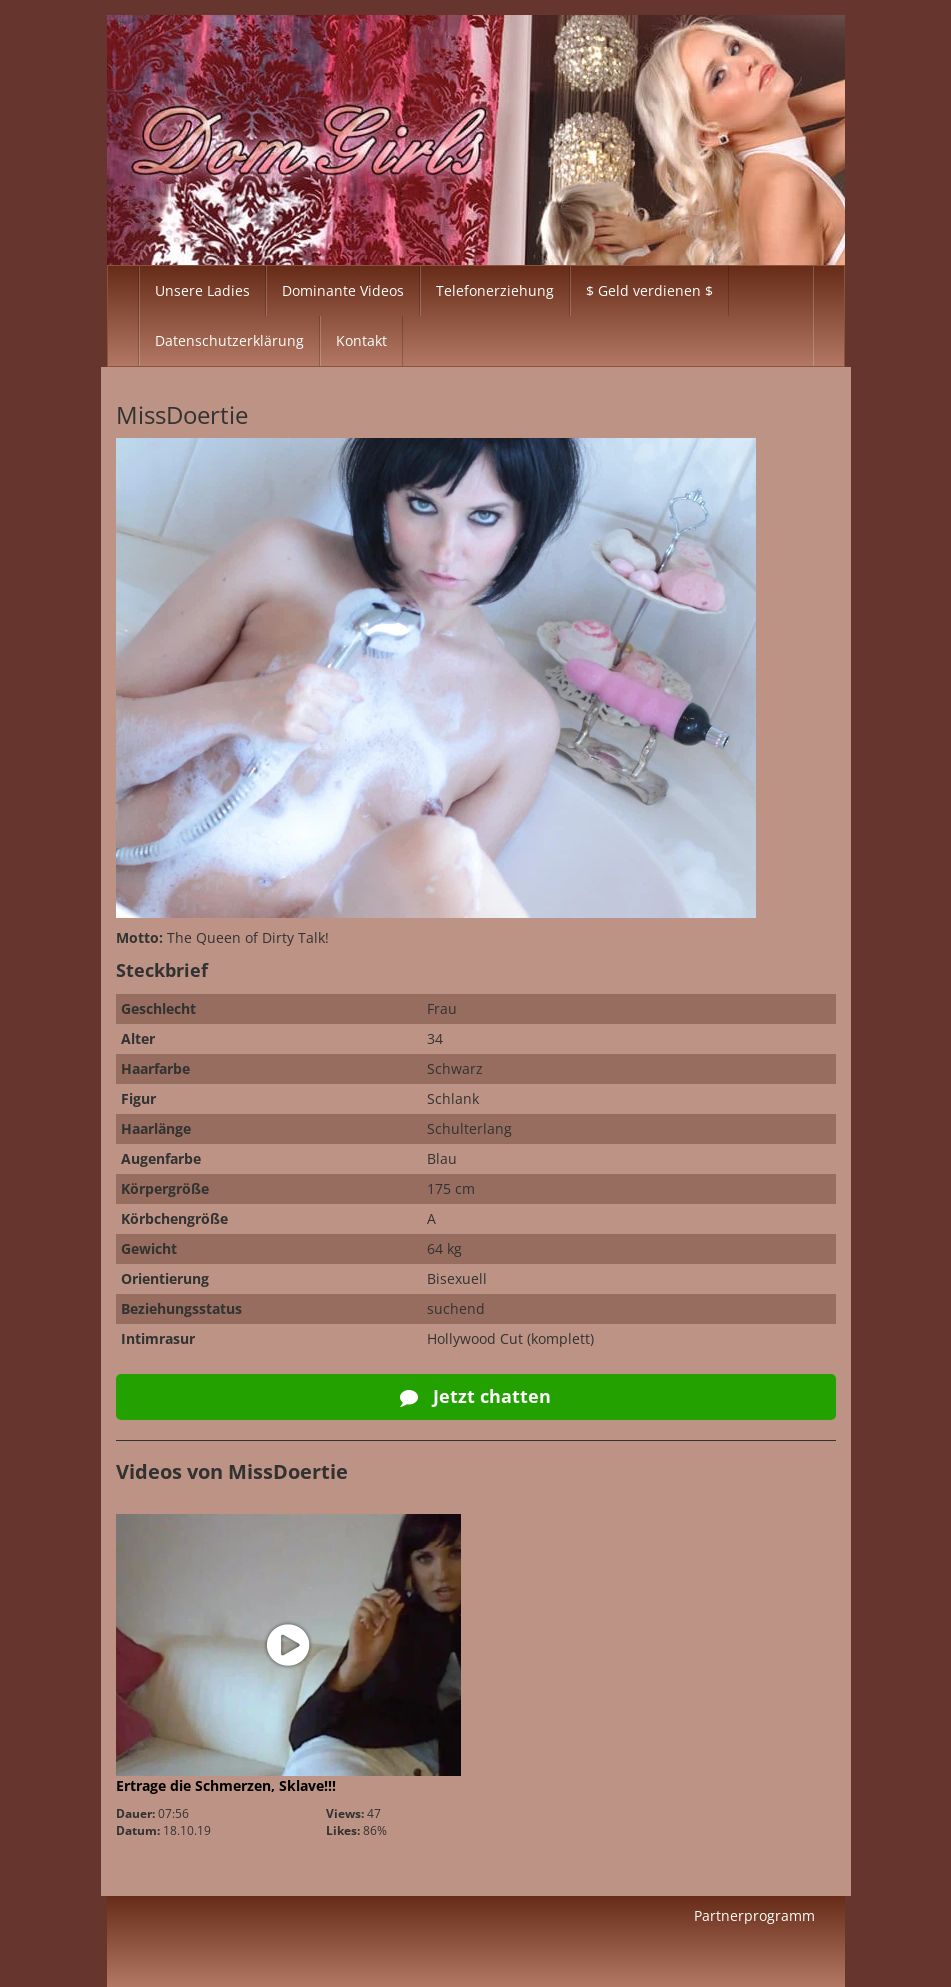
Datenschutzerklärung (229, 340)
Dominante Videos (343, 290)
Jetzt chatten (475, 1396)
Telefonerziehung (495, 290)
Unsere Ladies (202, 290)
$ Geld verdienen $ (649, 290)
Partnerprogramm (754, 1915)
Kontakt (361, 340)
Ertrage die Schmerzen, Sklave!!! (226, 1785)
